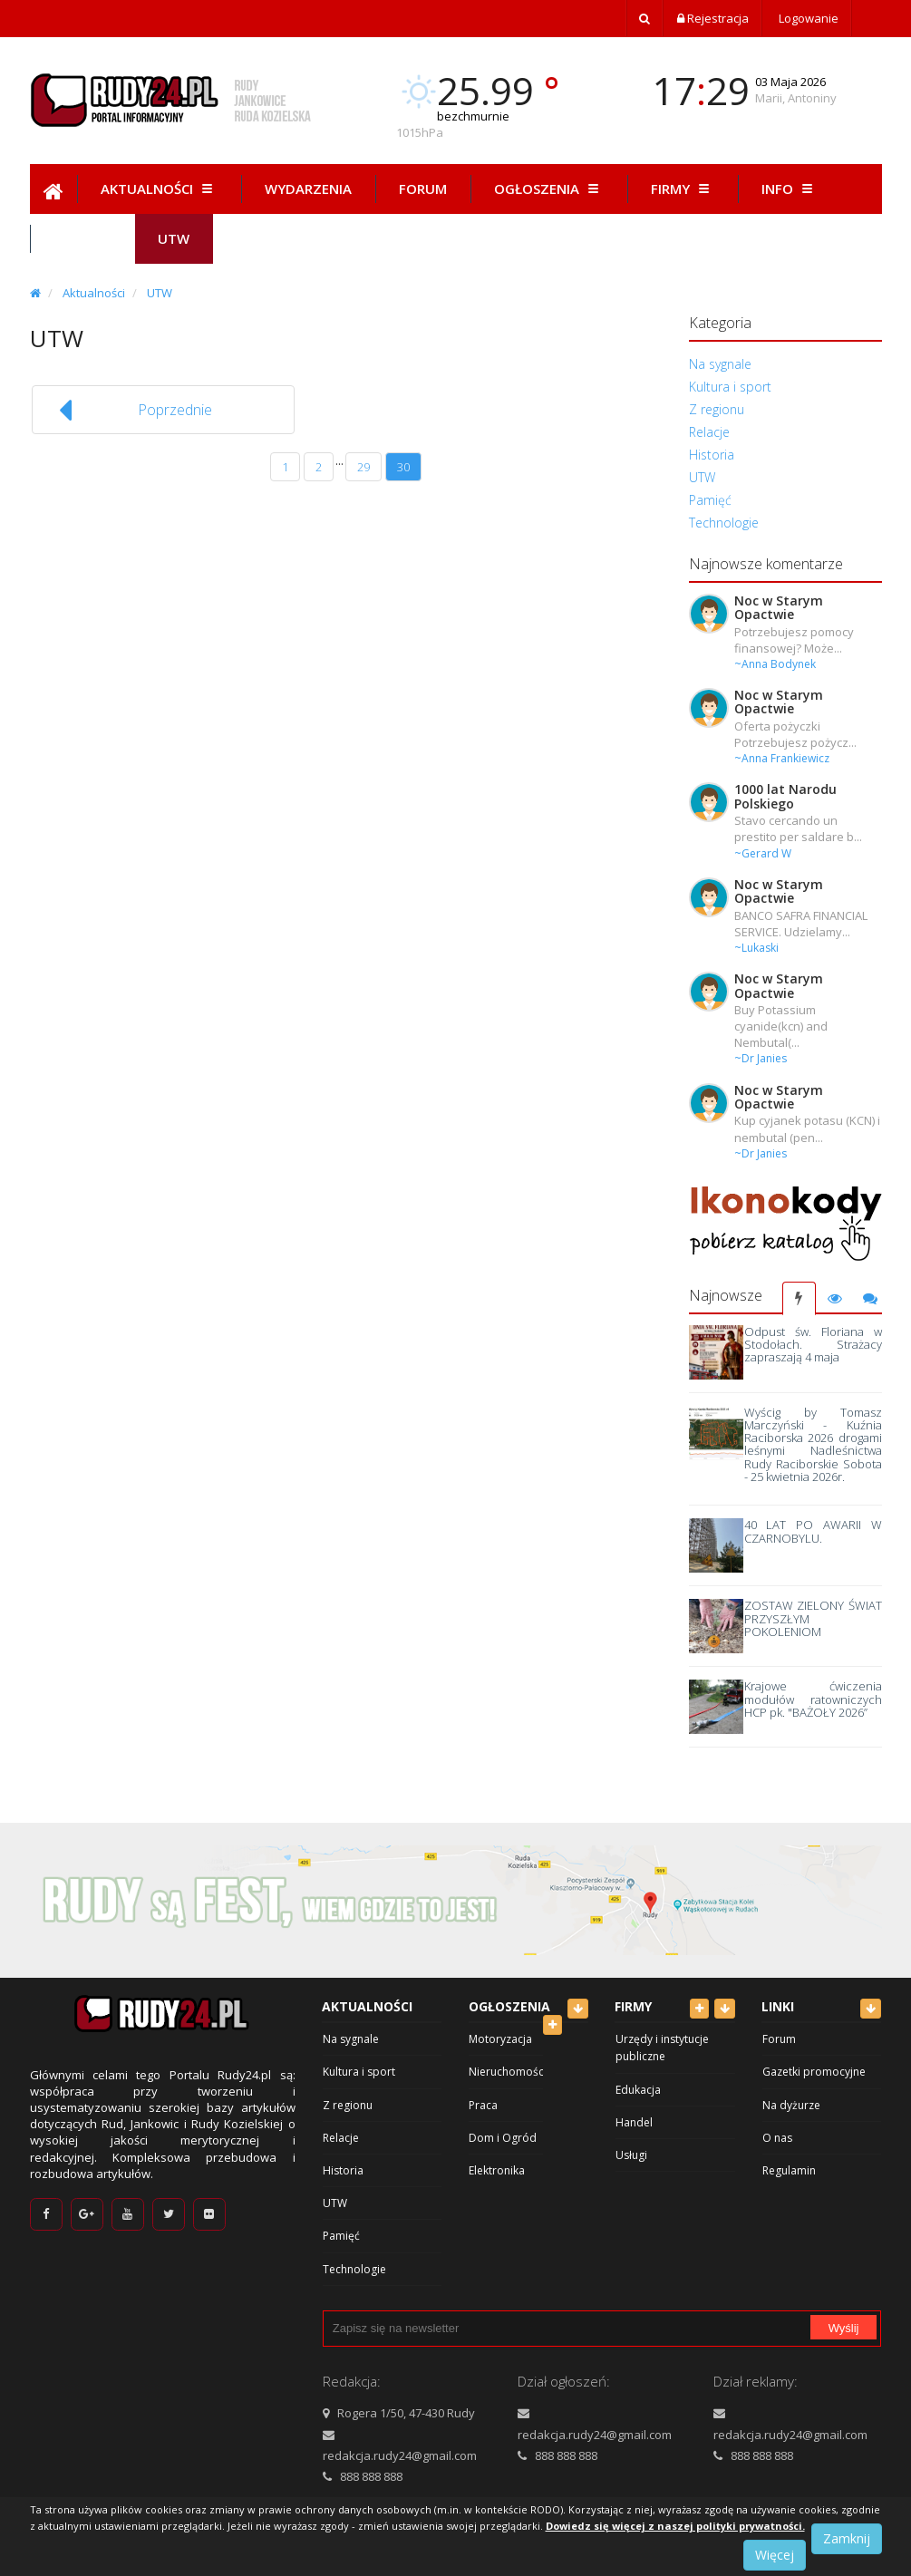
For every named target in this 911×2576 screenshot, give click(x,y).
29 (363, 467)
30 (403, 467)
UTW (159, 293)
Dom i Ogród (503, 2137)
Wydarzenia (308, 188)
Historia (711, 454)
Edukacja (638, 2089)
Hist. (82, 238)
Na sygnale (720, 364)
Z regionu (716, 409)
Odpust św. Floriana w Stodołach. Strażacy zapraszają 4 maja (813, 1344)
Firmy (682, 189)
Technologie (724, 522)
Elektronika (497, 2170)
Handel (634, 2122)
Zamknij (846, 2538)
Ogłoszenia (549, 189)
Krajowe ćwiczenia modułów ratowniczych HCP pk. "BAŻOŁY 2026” (813, 1699)
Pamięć (710, 499)
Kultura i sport (730, 386)
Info (789, 189)
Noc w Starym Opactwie (778, 607)
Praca (483, 2105)
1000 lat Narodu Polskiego (785, 795)
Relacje (709, 432)
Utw (173, 238)
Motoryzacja (500, 2039)
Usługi (631, 2155)
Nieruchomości (508, 2071)
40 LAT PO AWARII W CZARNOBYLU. (813, 1530)
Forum (423, 188)
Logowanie (807, 18)
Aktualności (159, 189)
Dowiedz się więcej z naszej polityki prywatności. (675, 2525)
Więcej (774, 2554)
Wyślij (844, 2328)
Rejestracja (713, 18)
